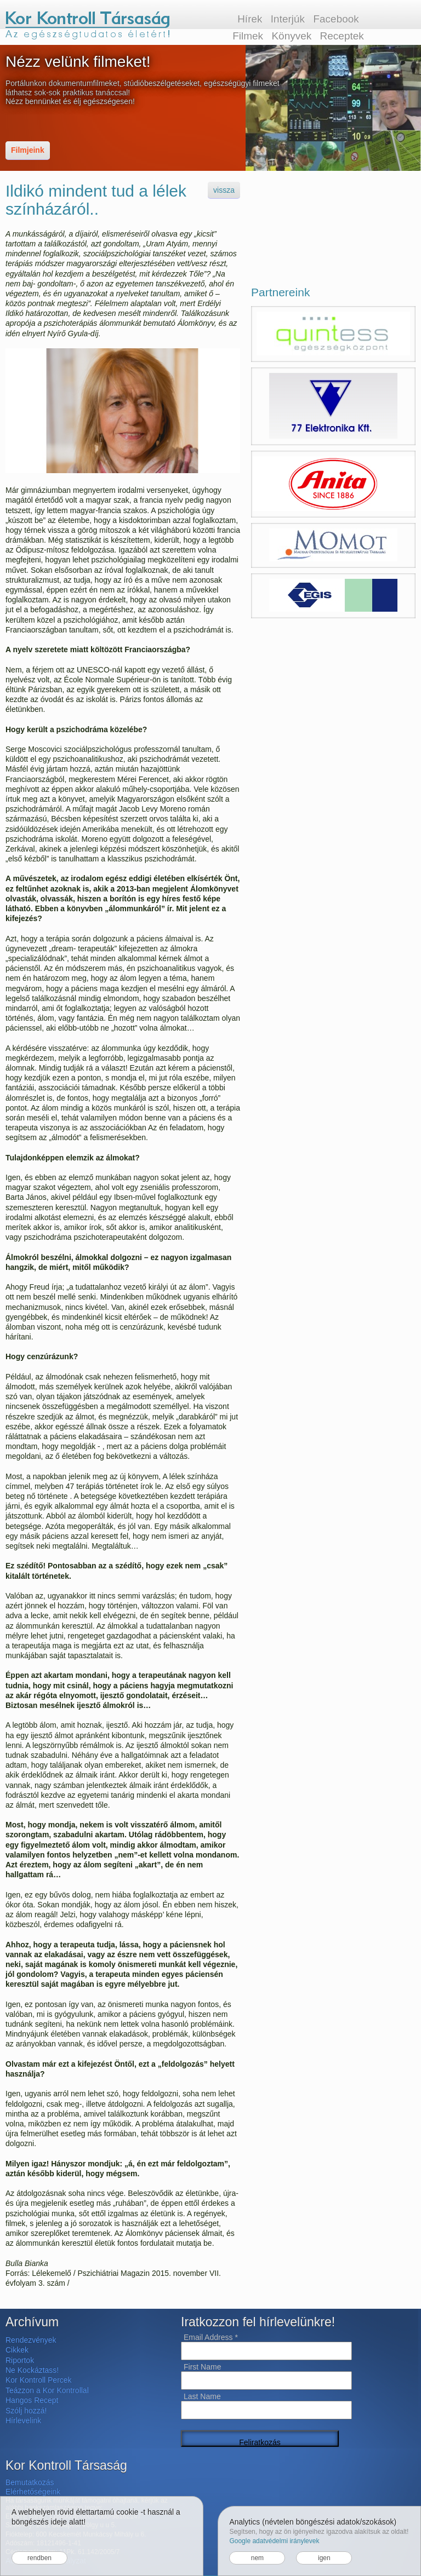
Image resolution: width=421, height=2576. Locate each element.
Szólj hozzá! (26, 2410)
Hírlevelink (23, 2420)
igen (324, 2558)
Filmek (247, 36)
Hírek (249, 19)
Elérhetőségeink (32, 2491)
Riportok (19, 2360)
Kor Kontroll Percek (38, 2380)
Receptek (342, 36)
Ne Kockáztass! (32, 2370)
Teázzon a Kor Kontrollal (47, 2390)
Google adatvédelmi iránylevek (274, 2541)
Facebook (336, 19)
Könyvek (291, 36)
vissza (224, 190)
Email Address (211, 2337)
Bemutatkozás (29, 2482)
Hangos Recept (32, 2400)
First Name (202, 2366)
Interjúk (288, 19)
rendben (39, 2558)
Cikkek (17, 2349)
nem (257, 2558)
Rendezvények (30, 2340)
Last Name (202, 2396)
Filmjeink (27, 150)
